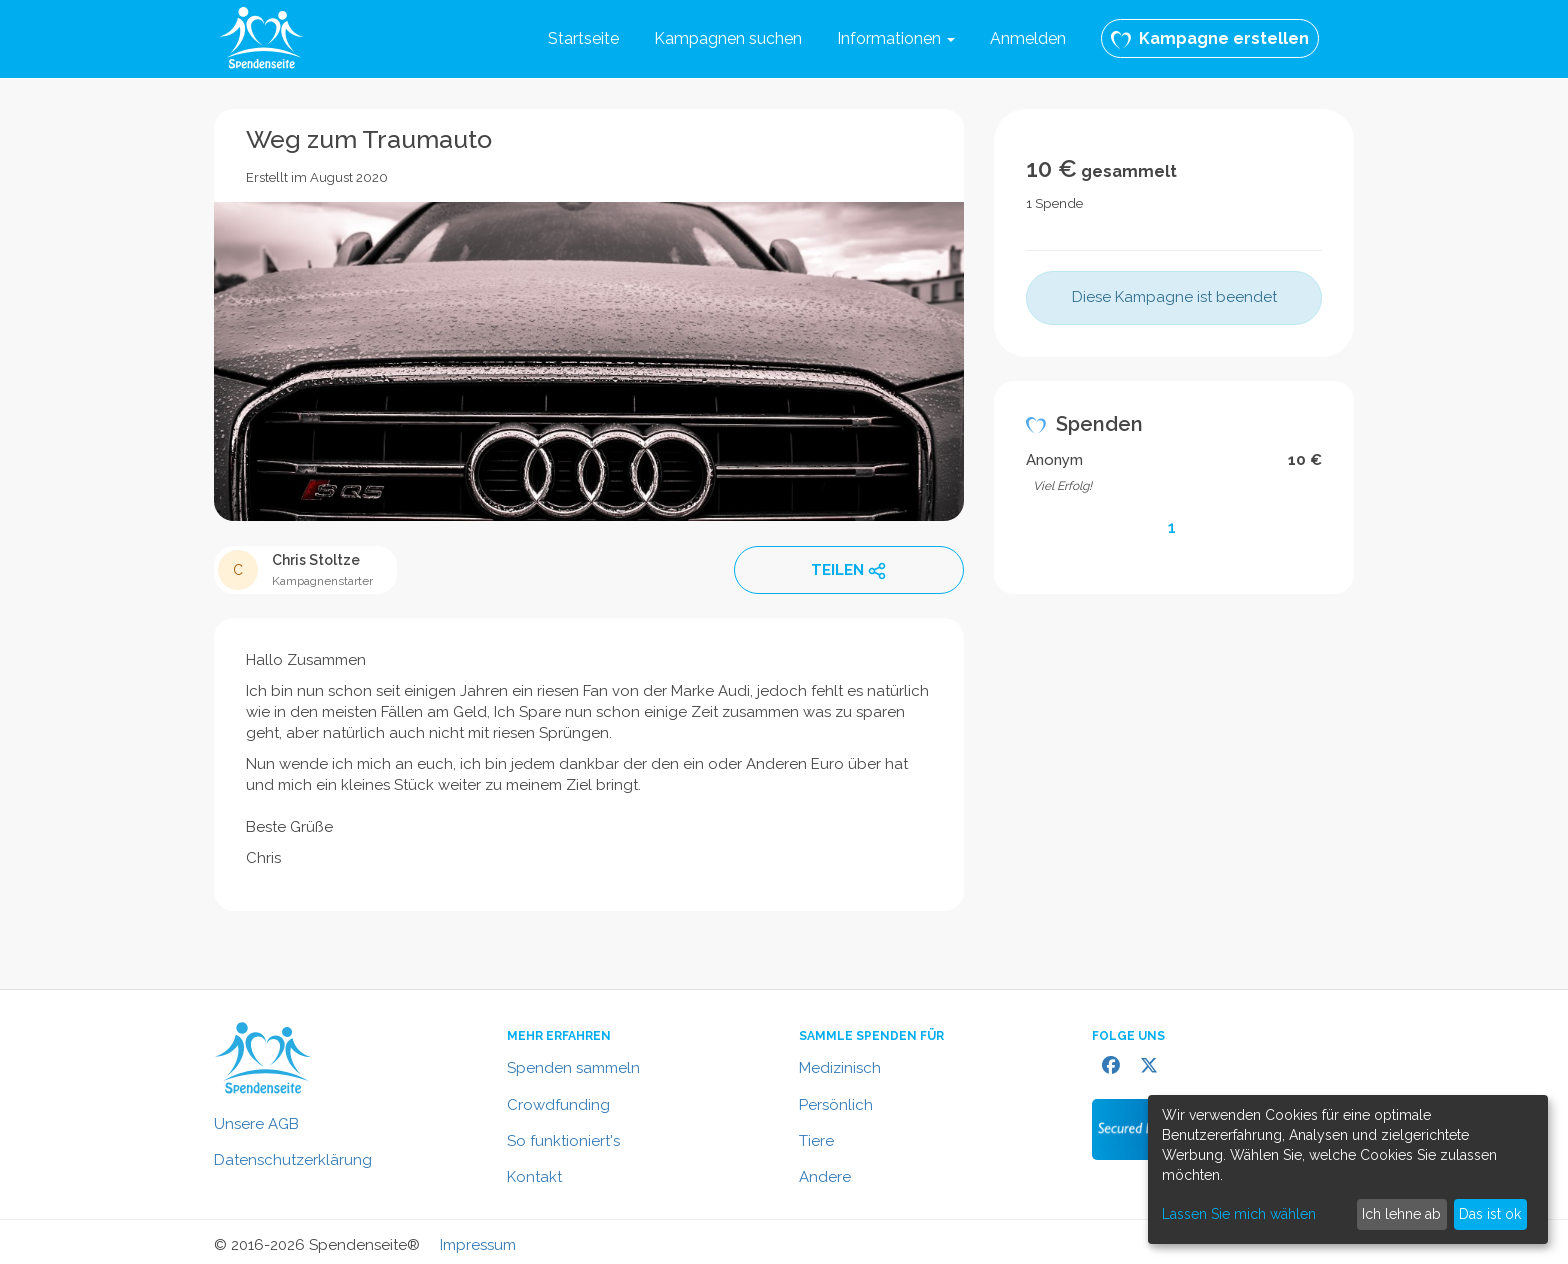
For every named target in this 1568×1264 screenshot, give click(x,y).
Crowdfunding (558, 1105)
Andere (825, 1177)
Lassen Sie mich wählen (1239, 1214)
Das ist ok (1490, 1214)
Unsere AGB (256, 1124)
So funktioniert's (563, 1141)
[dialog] (1348, 1169)
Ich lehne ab (1401, 1214)
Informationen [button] (896, 38)
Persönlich (836, 1105)
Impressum (478, 1245)
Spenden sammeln (573, 1068)
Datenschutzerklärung (293, 1160)
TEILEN (849, 571)
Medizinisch (840, 1068)
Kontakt (534, 1177)
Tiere (816, 1141)
